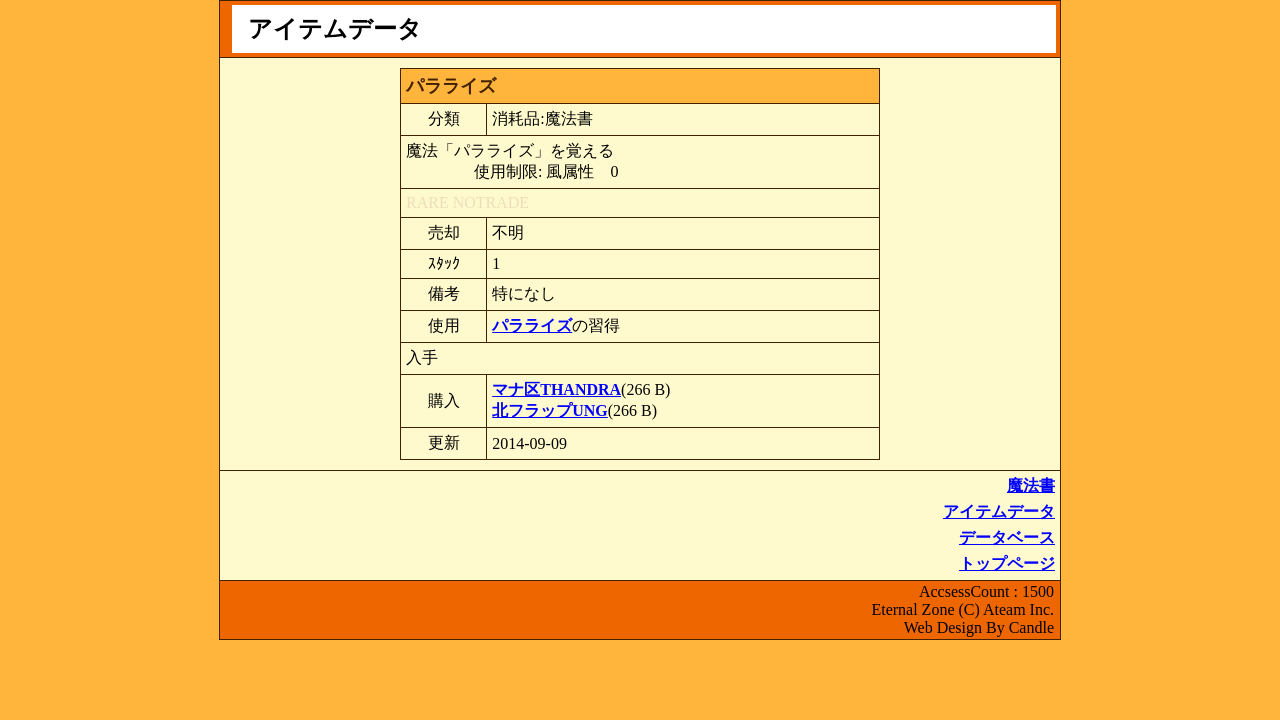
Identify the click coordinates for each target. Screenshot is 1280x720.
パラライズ (532, 325)
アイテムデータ (999, 511)
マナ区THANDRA (556, 389)
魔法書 (1031, 485)
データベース (1007, 537)
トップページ (1007, 563)
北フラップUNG (550, 410)
